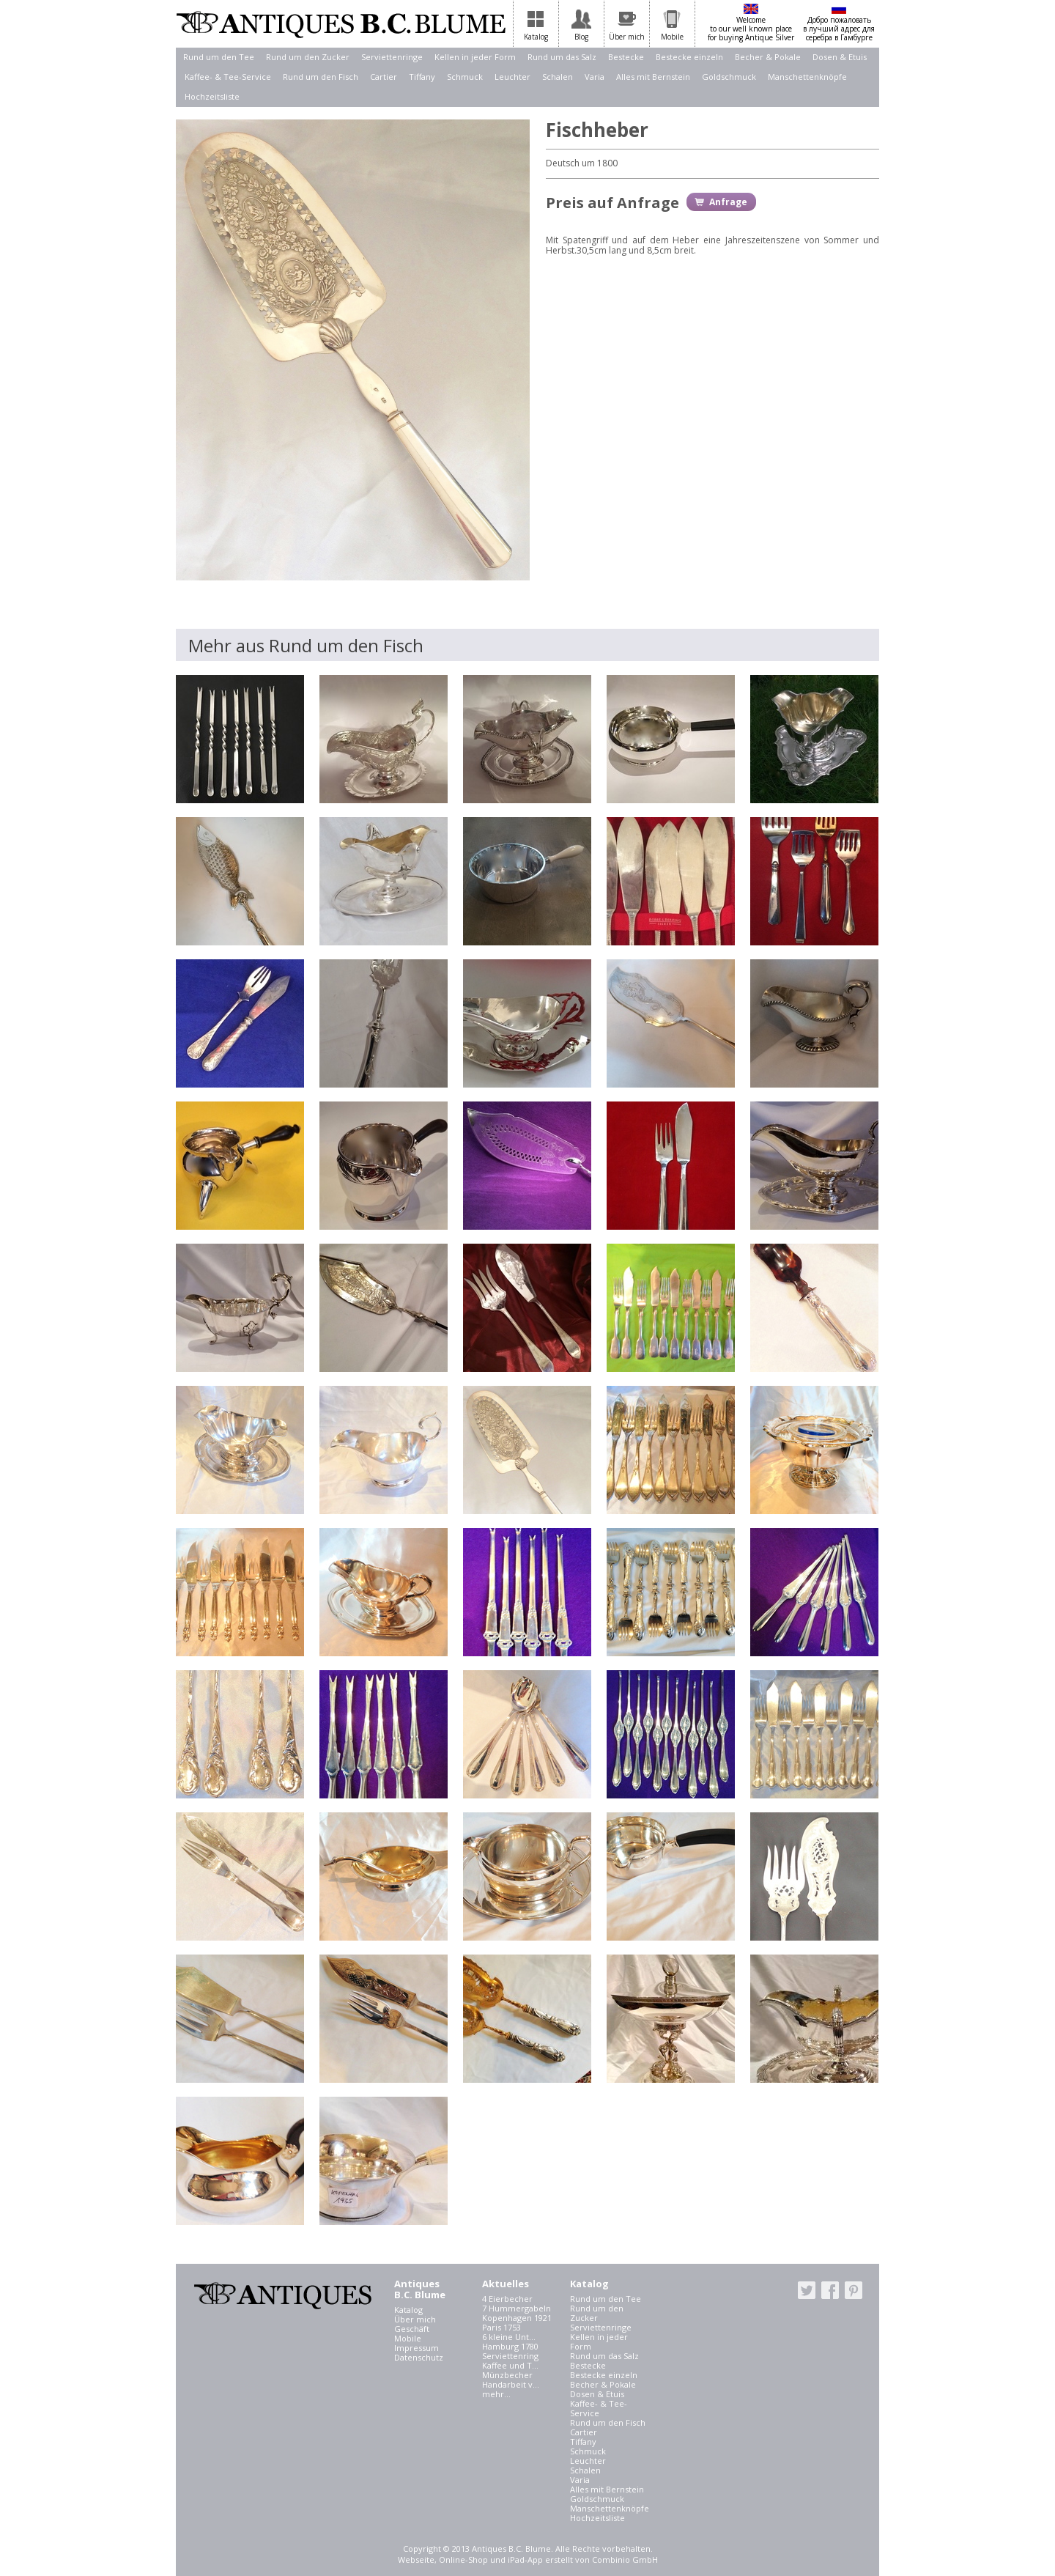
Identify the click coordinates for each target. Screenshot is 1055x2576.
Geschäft (411, 2328)
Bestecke (626, 56)
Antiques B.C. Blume (341, 24)
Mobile (407, 2338)
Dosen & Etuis (839, 56)
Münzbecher (507, 2374)
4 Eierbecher (507, 2298)
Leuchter (512, 76)
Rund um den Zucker (307, 56)
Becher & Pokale (768, 56)
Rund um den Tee (218, 56)
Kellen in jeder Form (475, 56)
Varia (594, 76)
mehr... (496, 2393)
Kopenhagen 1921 (517, 2317)
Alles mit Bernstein (653, 76)
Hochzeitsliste (212, 96)
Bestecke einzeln (689, 56)
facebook (830, 2290)
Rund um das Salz (562, 56)
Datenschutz (418, 2357)
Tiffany (422, 76)
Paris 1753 (501, 2327)
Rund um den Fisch (320, 76)
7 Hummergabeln (516, 2308)
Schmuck (465, 76)
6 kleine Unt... (509, 2336)
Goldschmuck (729, 76)
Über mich (415, 2319)
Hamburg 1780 (510, 2346)
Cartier (383, 76)
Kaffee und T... (510, 2365)
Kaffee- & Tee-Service (228, 76)
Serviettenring (510, 2355)
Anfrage (728, 202)
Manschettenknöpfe (807, 76)
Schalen (557, 76)
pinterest (853, 2290)
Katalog (408, 2309)
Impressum (416, 2347)
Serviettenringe (392, 56)
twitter (806, 2290)
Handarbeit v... (510, 2384)
